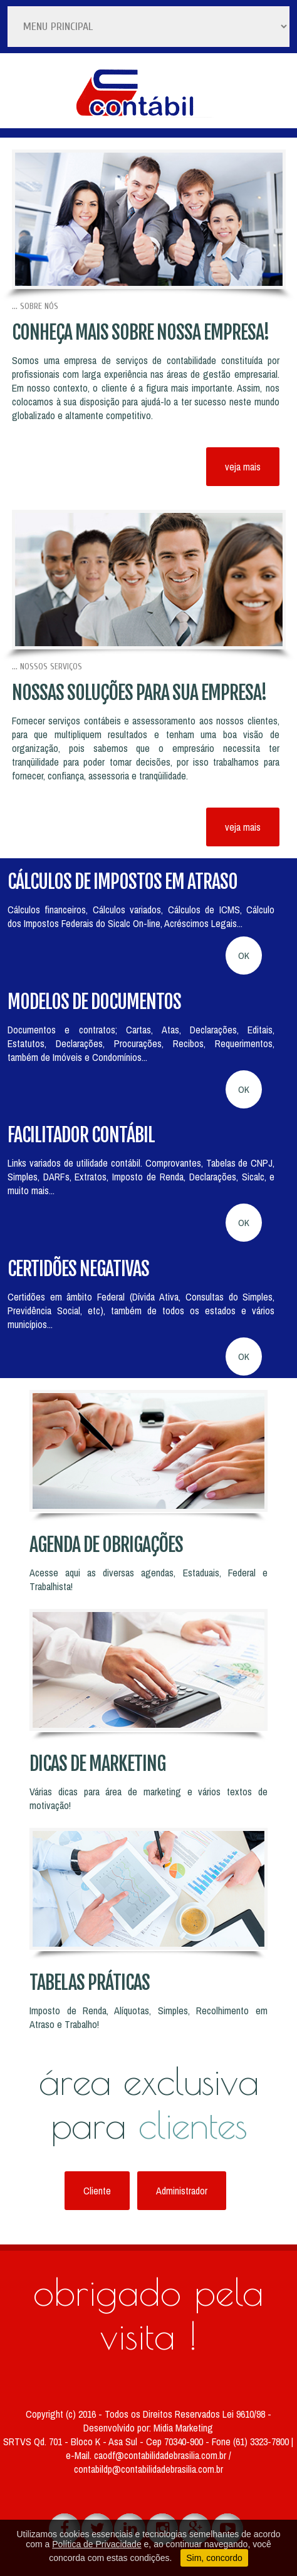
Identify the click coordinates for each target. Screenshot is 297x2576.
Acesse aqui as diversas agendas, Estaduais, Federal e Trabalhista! (148, 1579)
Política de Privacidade (96, 2544)
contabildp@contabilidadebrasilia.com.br (148, 2469)
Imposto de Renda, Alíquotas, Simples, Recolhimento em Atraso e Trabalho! (148, 2017)
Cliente (97, 2191)
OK (243, 955)
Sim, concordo (214, 2558)
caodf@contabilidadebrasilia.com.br (161, 2455)
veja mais (243, 467)
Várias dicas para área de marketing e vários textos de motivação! (148, 1798)
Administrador (181, 2191)
